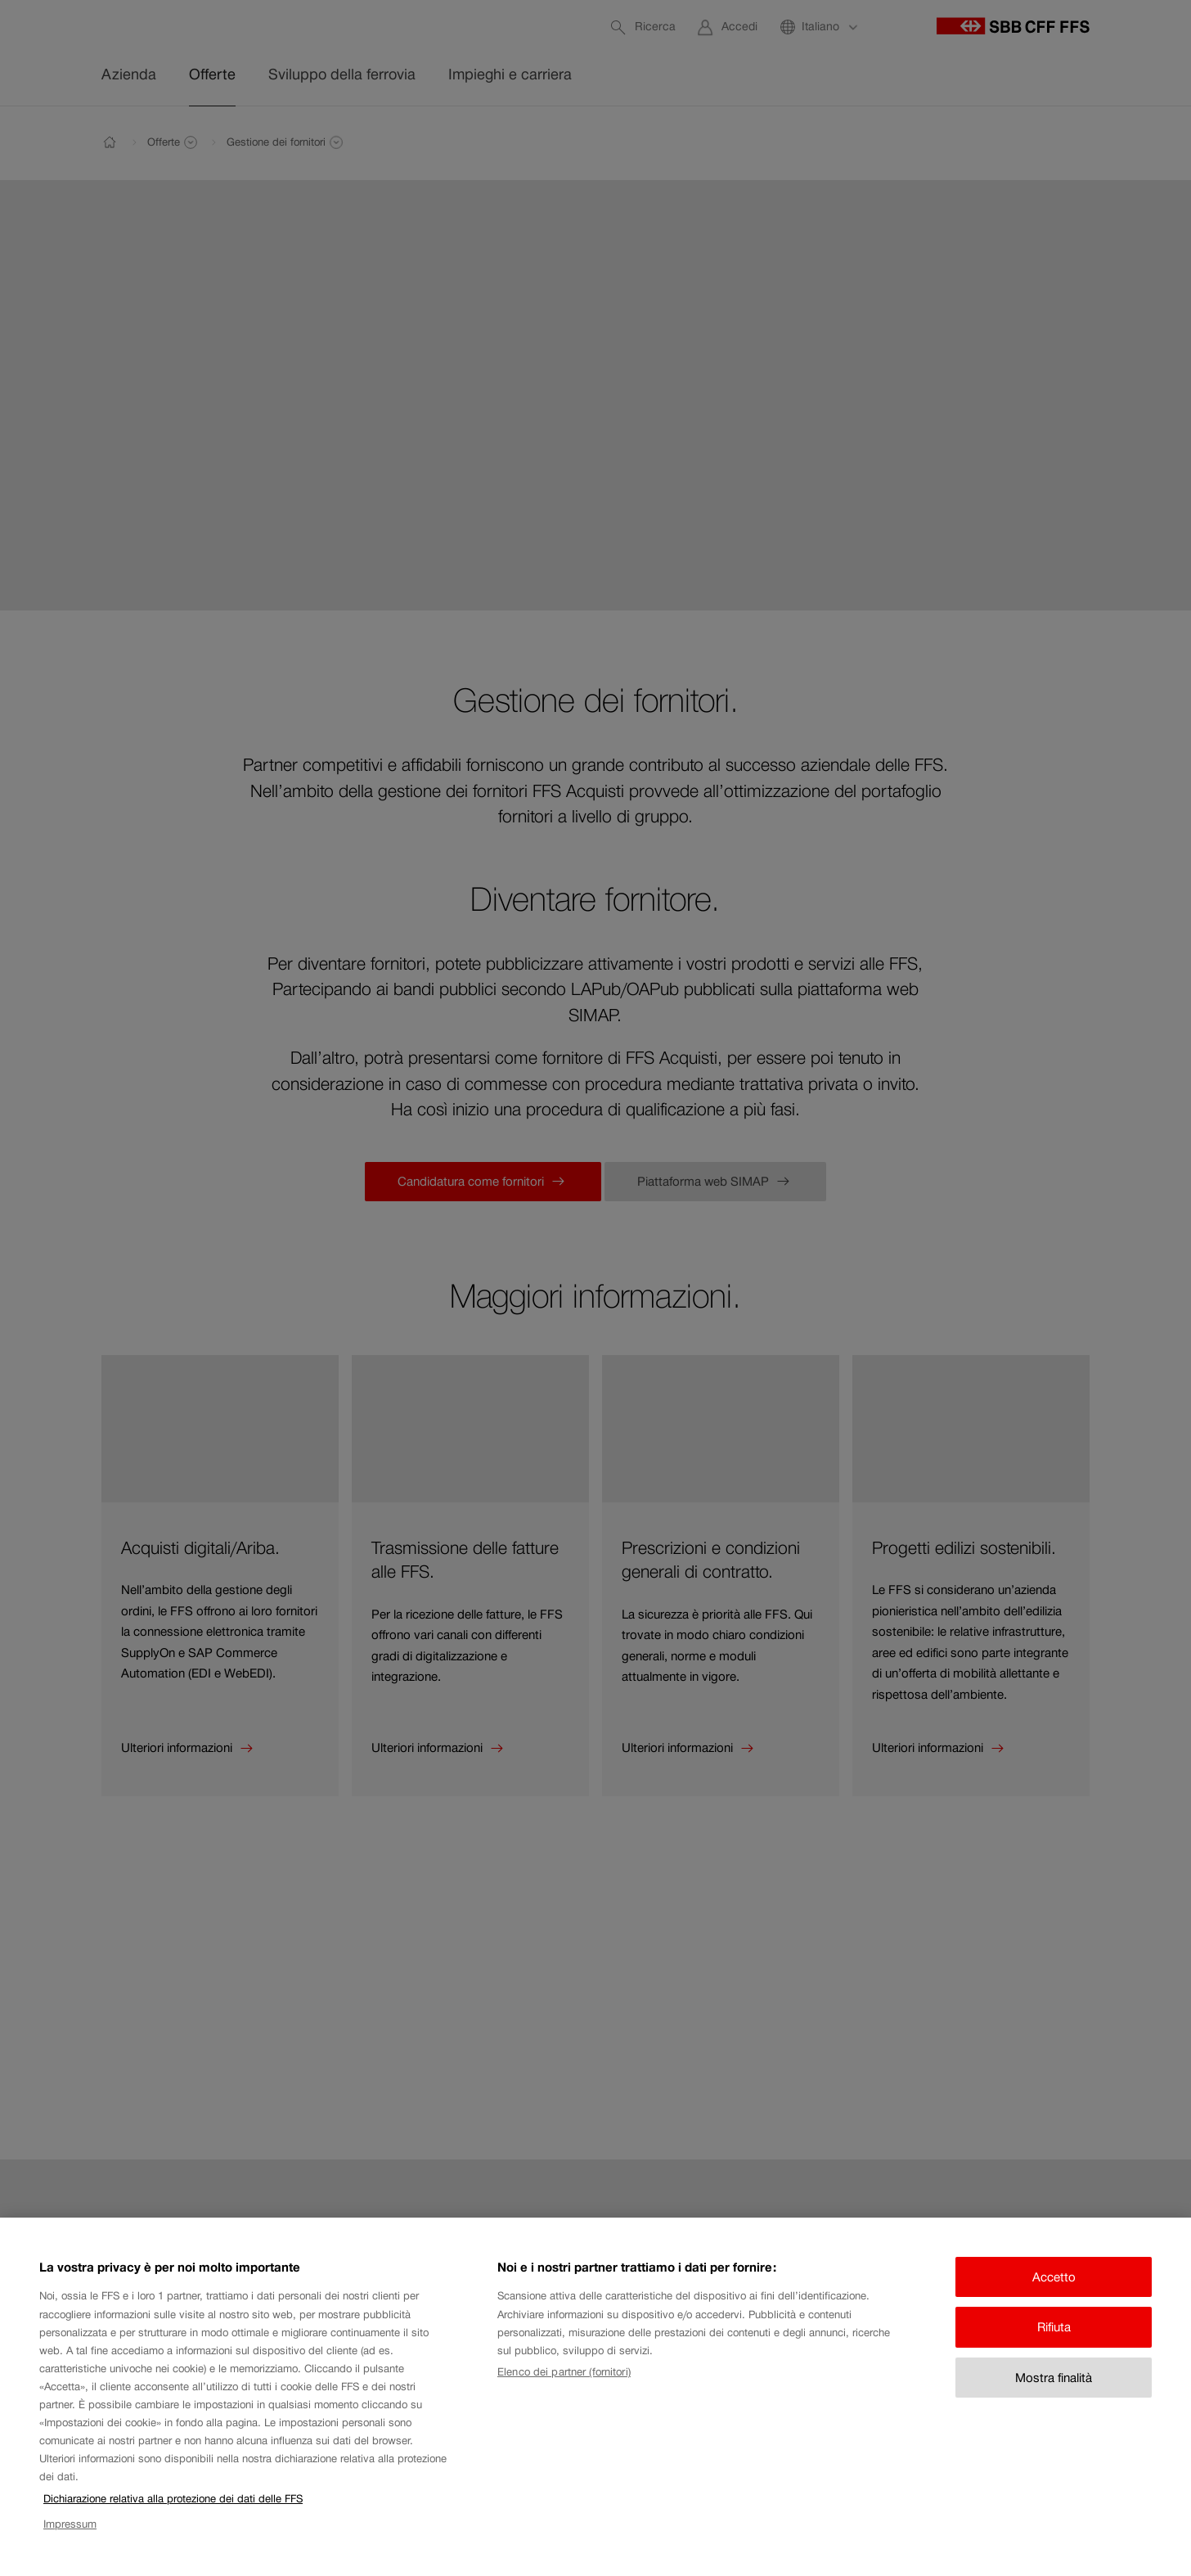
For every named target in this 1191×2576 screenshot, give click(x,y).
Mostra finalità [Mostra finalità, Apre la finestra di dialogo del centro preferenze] (1053, 2397)
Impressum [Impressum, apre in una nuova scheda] (70, 2544)
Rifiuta (1054, 2347)
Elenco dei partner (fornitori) (564, 2392)
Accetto (1054, 2297)
